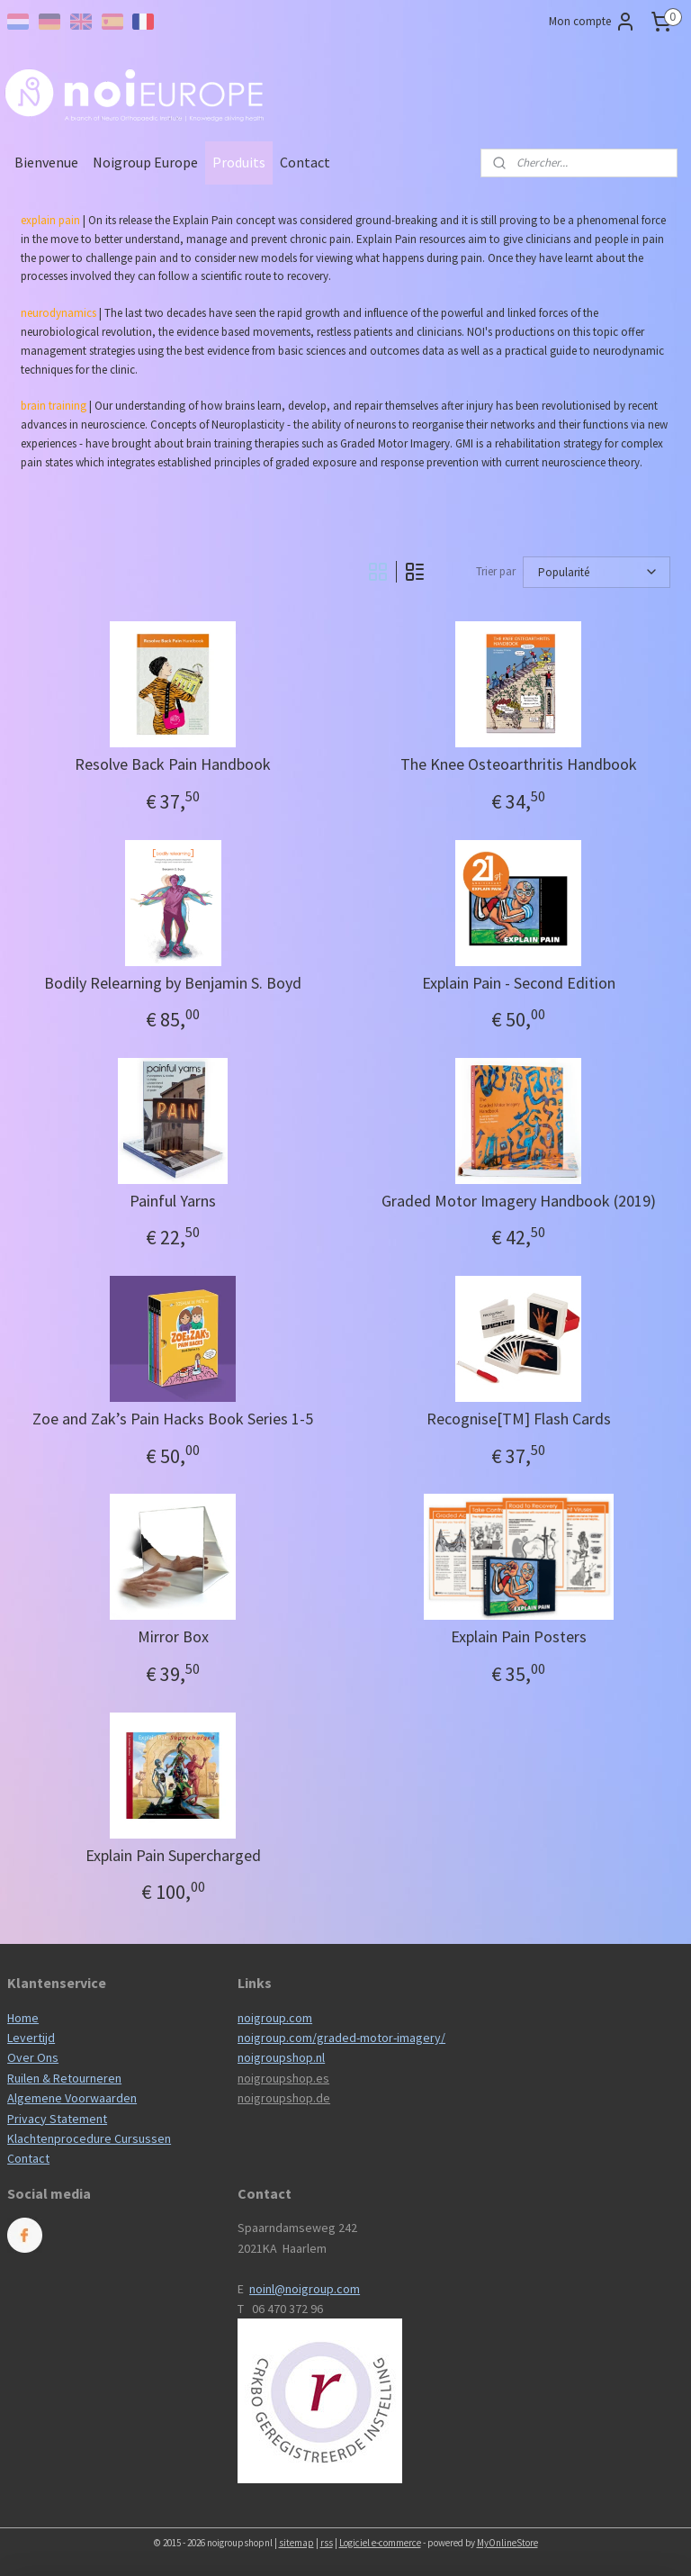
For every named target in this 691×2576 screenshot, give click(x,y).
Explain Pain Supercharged (173, 1856)
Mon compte (592, 21)
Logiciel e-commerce (380, 2542)
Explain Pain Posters (519, 1637)
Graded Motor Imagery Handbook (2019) (518, 1201)
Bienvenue (46, 162)
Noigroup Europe (145, 162)
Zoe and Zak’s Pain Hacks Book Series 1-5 (172, 1419)
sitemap (296, 2542)
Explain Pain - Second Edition (518, 983)
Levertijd (31, 2037)
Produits (238, 162)
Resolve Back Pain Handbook (173, 764)
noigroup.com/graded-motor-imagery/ (341, 2037)
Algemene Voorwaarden (72, 2098)
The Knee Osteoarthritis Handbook (518, 764)
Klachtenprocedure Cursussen (89, 2138)
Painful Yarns (173, 1201)
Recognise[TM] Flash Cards (518, 1419)
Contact (305, 162)
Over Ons (32, 2057)
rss (326, 2542)
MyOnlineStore (507, 2542)
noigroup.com (275, 2018)
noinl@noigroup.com (304, 2289)
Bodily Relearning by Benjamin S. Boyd (172, 983)
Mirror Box (173, 1637)
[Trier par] (596, 572)
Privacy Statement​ (57, 2119)
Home (23, 2018)
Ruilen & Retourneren (64, 2078)
